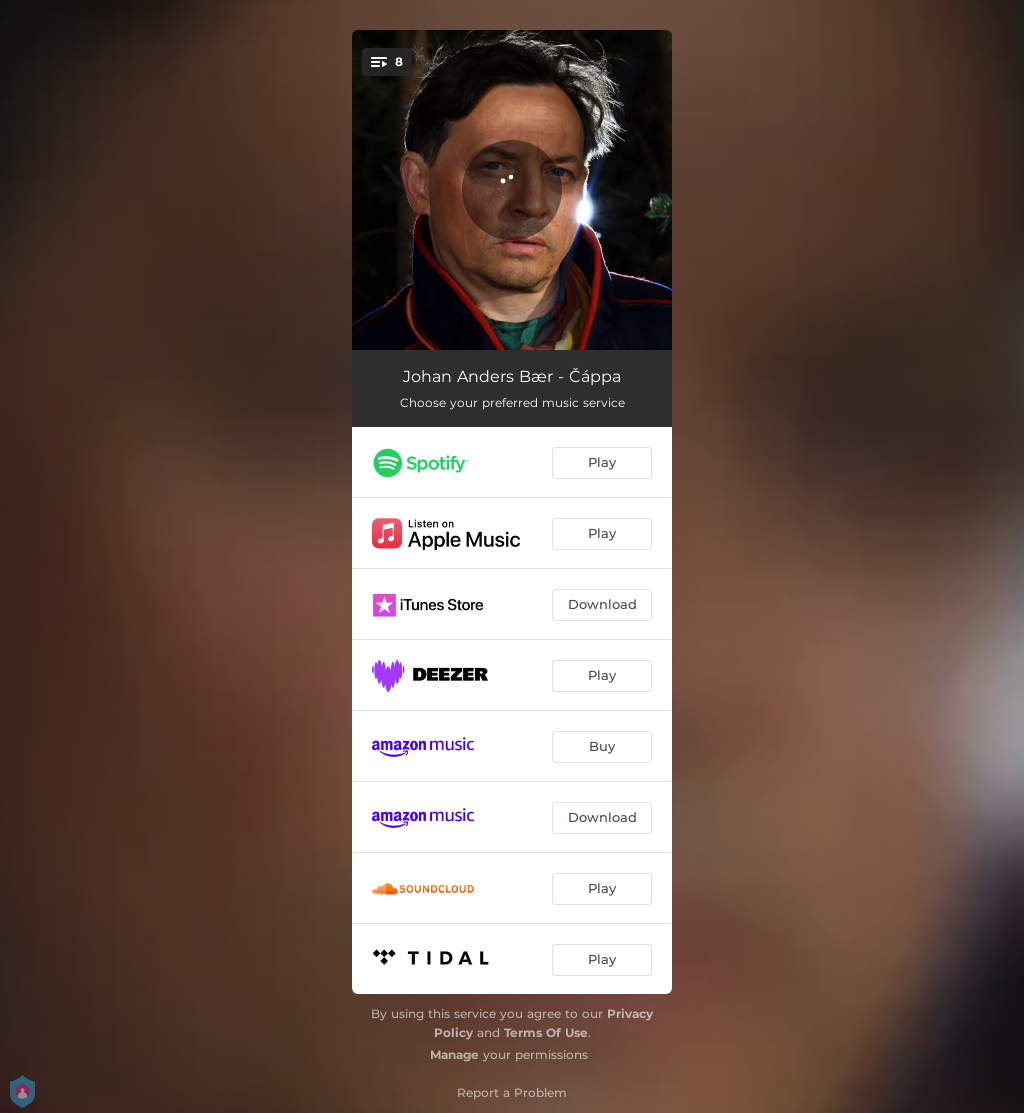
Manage (454, 1054)
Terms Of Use (546, 1032)
